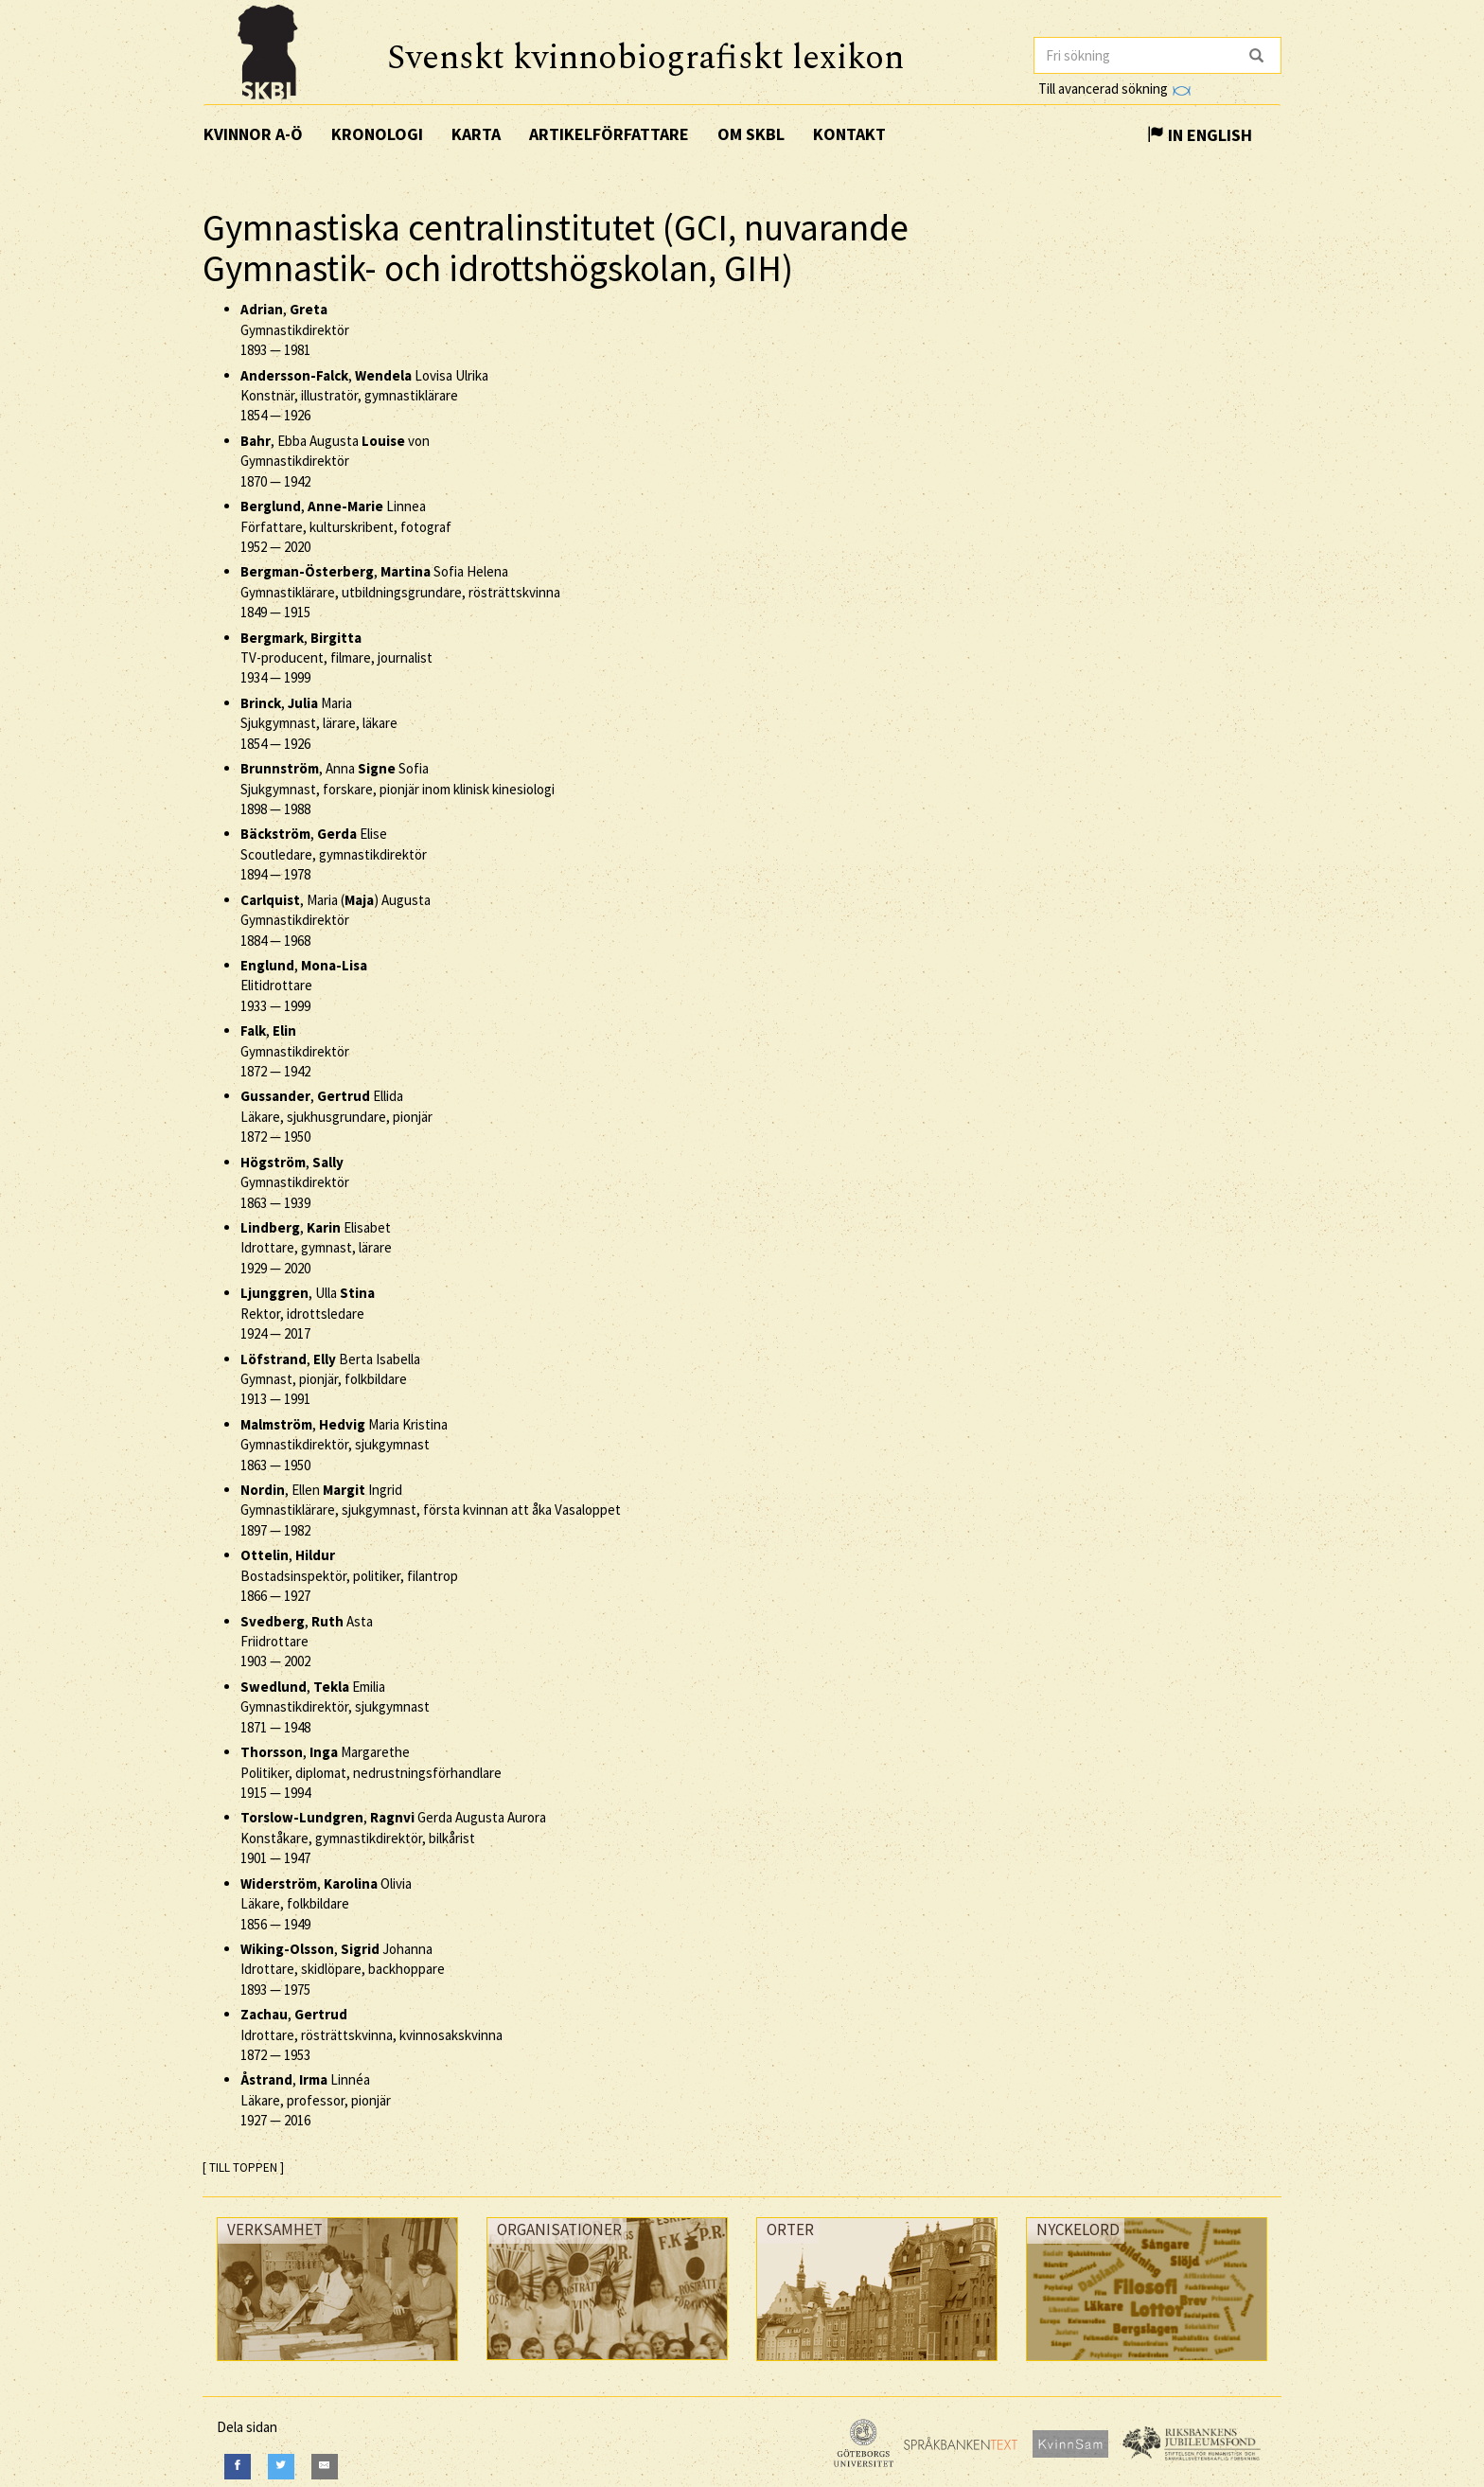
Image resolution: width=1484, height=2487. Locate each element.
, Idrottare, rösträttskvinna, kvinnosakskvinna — (371, 2034)
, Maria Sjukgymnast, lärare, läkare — (319, 723)
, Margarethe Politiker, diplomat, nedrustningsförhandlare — (371, 1772)
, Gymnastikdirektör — (294, 329)
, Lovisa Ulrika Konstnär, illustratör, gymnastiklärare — (364, 395)
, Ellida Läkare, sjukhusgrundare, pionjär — (336, 1116)
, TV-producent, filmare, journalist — (336, 658)
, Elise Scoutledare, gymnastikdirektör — (333, 854)
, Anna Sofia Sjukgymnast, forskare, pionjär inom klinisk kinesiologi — (397, 788)
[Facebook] (237, 2466)
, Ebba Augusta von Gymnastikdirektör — (335, 461)
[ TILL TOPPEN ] (243, 2167)
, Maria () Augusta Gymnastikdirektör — (335, 920)
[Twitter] (281, 2466)
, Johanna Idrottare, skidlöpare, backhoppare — (342, 1969)
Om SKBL (751, 134)
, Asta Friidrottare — (306, 1641)
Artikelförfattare (609, 134)
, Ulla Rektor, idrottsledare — (307, 1313)
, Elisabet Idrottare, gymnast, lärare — (316, 1247)
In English (1199, 135)
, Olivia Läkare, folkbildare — (326, 1903)
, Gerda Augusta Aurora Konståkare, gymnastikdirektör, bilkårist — (393, 1837)
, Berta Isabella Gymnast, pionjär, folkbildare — (330, 1379)
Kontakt (849, 134)
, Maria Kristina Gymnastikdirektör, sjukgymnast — (344, 1444)
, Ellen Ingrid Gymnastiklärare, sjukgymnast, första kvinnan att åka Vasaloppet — (430, 1510)
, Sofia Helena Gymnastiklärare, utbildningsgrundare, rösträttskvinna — (400, 591)
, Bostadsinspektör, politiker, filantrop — (349, 1575)
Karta (476, 134)
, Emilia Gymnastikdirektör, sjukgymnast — (335, 1707)
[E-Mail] (324, 2466)
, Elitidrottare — (303, 985)
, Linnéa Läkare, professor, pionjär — (315, 2099)
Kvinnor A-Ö (253, 134)
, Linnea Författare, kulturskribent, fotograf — (345, 526)
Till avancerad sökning (1114, 89)
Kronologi (377, 134)
